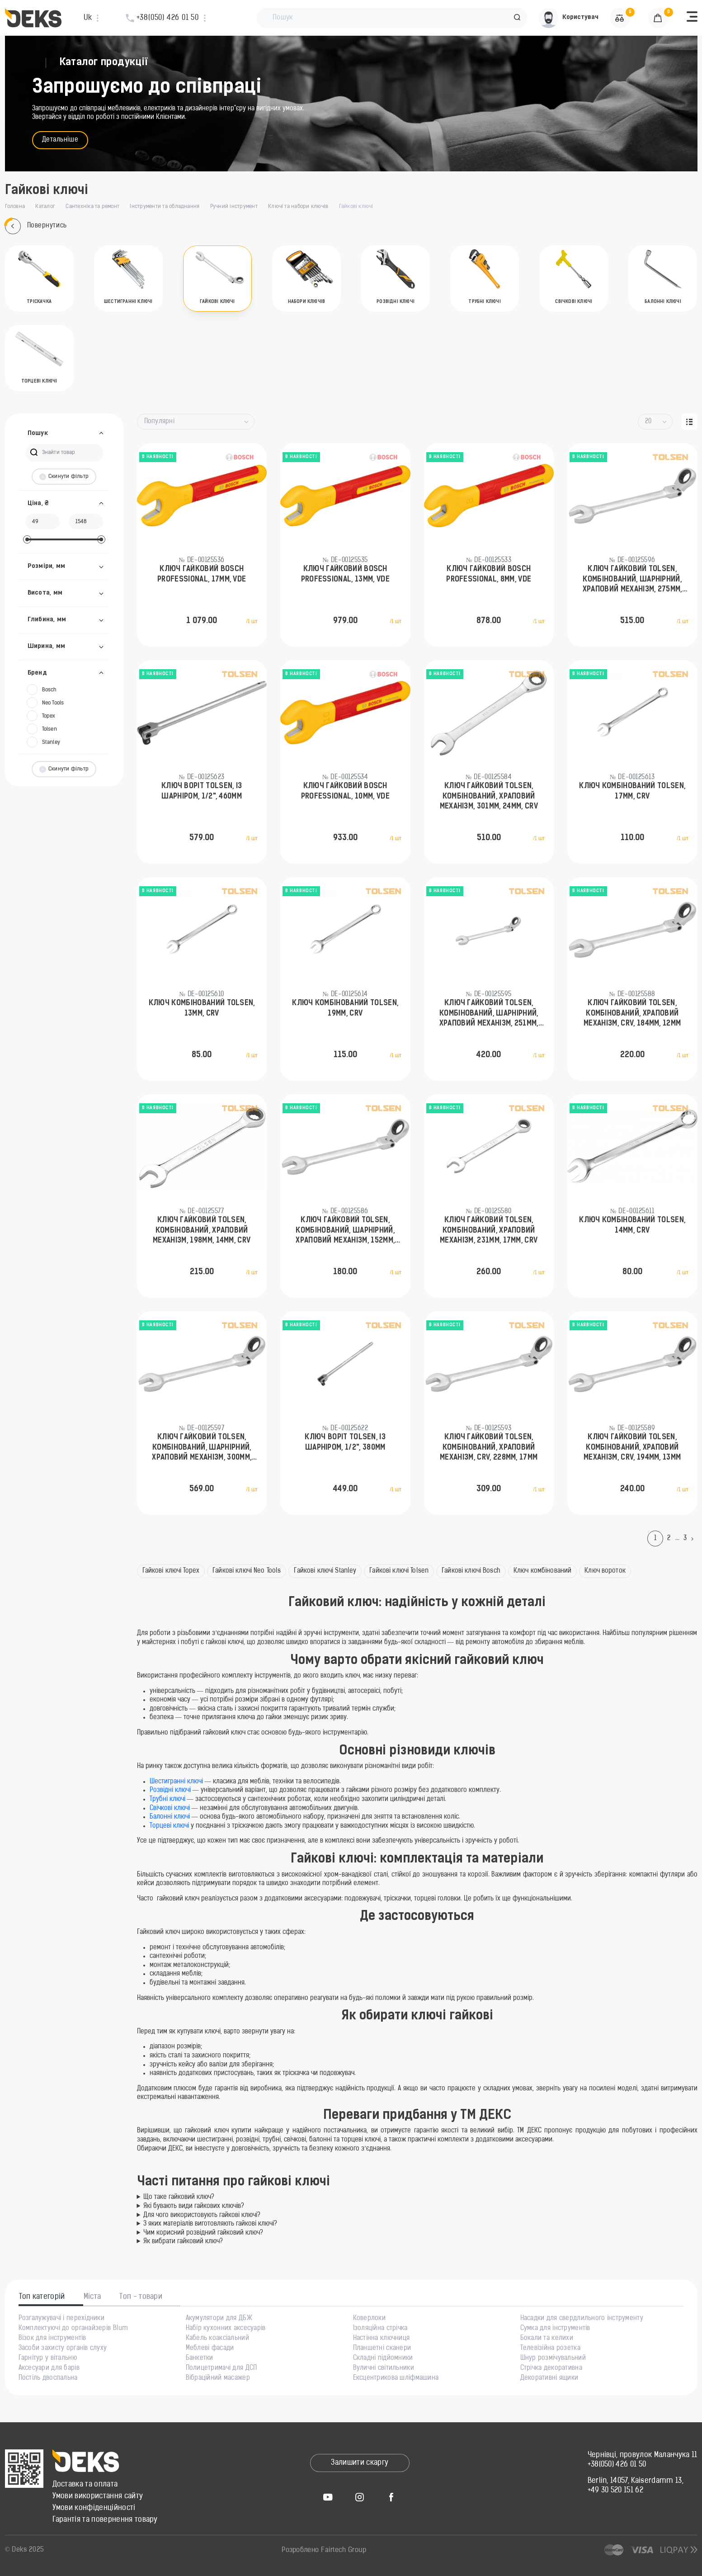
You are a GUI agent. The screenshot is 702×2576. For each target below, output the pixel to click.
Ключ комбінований (542, 1571)
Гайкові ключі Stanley (325, 1571)
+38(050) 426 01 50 (617, 2464)
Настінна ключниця (381, 2338)
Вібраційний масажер (218, 2378)
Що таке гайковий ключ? (178, 2197)
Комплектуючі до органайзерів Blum (73, 2328)
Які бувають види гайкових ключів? (193, 2206)
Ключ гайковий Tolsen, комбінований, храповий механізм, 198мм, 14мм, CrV (201, 1230)
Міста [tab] (92, 2297)
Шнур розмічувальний (553, 2358)
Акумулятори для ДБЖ (219, 2319)
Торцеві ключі (169, 1826)
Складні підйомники (383, 2358)
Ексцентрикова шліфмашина (396, 2378)
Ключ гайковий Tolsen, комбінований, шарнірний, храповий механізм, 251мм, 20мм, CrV (488, 1014)
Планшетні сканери (382, 2348)
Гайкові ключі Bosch (471, 1571)
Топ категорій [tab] (42, 2297)
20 (648, 421)
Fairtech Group (343, 2550)
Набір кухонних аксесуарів (226, 2328)
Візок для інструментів (52, 2338)
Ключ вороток (605, 1571)
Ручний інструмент (234, 206)
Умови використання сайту (97, 2496)
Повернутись (36, 226)
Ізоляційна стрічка (380, 2328)
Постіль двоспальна (48, 2378)
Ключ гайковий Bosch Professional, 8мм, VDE (488, 574)
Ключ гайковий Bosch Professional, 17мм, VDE (201, 574)
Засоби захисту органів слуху (63, 2348)
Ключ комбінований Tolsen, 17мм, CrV (632, 791)
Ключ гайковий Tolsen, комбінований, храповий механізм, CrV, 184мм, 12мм (632, 1013)
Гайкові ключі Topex (171, 1571)
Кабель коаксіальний (217, 2338)
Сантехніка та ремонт (92, 206)
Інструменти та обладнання (164, 206)
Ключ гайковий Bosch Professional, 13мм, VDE (345, 574)
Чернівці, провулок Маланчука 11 (642, 2455)
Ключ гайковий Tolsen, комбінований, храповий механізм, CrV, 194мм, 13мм (632, 1447)
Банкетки (199, 2358)
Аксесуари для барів (49, 2368)
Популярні (159, 421)
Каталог (45, 206)
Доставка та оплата (85, 2484)
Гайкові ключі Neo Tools (246, 1571)
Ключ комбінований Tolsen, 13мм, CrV (202, 1008)
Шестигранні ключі (176, 1781)
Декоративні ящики (549, 2378)
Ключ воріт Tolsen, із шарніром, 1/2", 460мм (201, 791)
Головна (15, 206)
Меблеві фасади (210, 2348)
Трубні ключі (168, 1799)
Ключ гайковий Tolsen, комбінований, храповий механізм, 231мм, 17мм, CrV (488, 1230)
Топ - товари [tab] (140, 2297)
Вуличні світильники (383, 2368)
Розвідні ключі (170, 1790)
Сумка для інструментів (555, 2328)
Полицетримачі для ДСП (221, 2368)
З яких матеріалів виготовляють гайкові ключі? (210, 2224)
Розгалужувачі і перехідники (62, 2319)
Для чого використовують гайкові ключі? (201, 2215)
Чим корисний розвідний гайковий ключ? (203, 2233)
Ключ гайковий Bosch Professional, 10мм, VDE (345, 791)
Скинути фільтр (64, 476)
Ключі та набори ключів (298, 206)
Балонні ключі (171, 1817)
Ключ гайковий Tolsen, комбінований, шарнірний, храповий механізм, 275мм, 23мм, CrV (632, 580)
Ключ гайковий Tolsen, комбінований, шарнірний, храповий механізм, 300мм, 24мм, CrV (201, 1448)
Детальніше (60, 140)
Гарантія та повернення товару (105, 2520)
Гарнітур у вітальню (48, 2358)
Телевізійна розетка (550, 2348)
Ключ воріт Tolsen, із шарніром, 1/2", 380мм (345, 1442)
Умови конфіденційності (94, 2508)
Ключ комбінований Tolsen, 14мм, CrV (632, 1225)
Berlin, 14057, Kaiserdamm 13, (635, 2481)
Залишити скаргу (359, 2463)
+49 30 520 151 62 (615, 2490)
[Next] (694, 1539)
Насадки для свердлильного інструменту (581, 2319)
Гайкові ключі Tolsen (399, 1571)
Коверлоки (369, 2319)
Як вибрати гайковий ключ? (183, 2241)
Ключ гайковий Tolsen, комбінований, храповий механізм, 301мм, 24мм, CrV (489, 796)
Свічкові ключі (171, 1808)
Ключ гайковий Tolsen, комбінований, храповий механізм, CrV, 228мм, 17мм (488, 1447)
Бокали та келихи (546, 2338)
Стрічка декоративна (551, 2368)
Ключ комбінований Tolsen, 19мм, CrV (345, 1008)
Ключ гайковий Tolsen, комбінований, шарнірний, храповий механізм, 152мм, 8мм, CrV (345, 1231)
